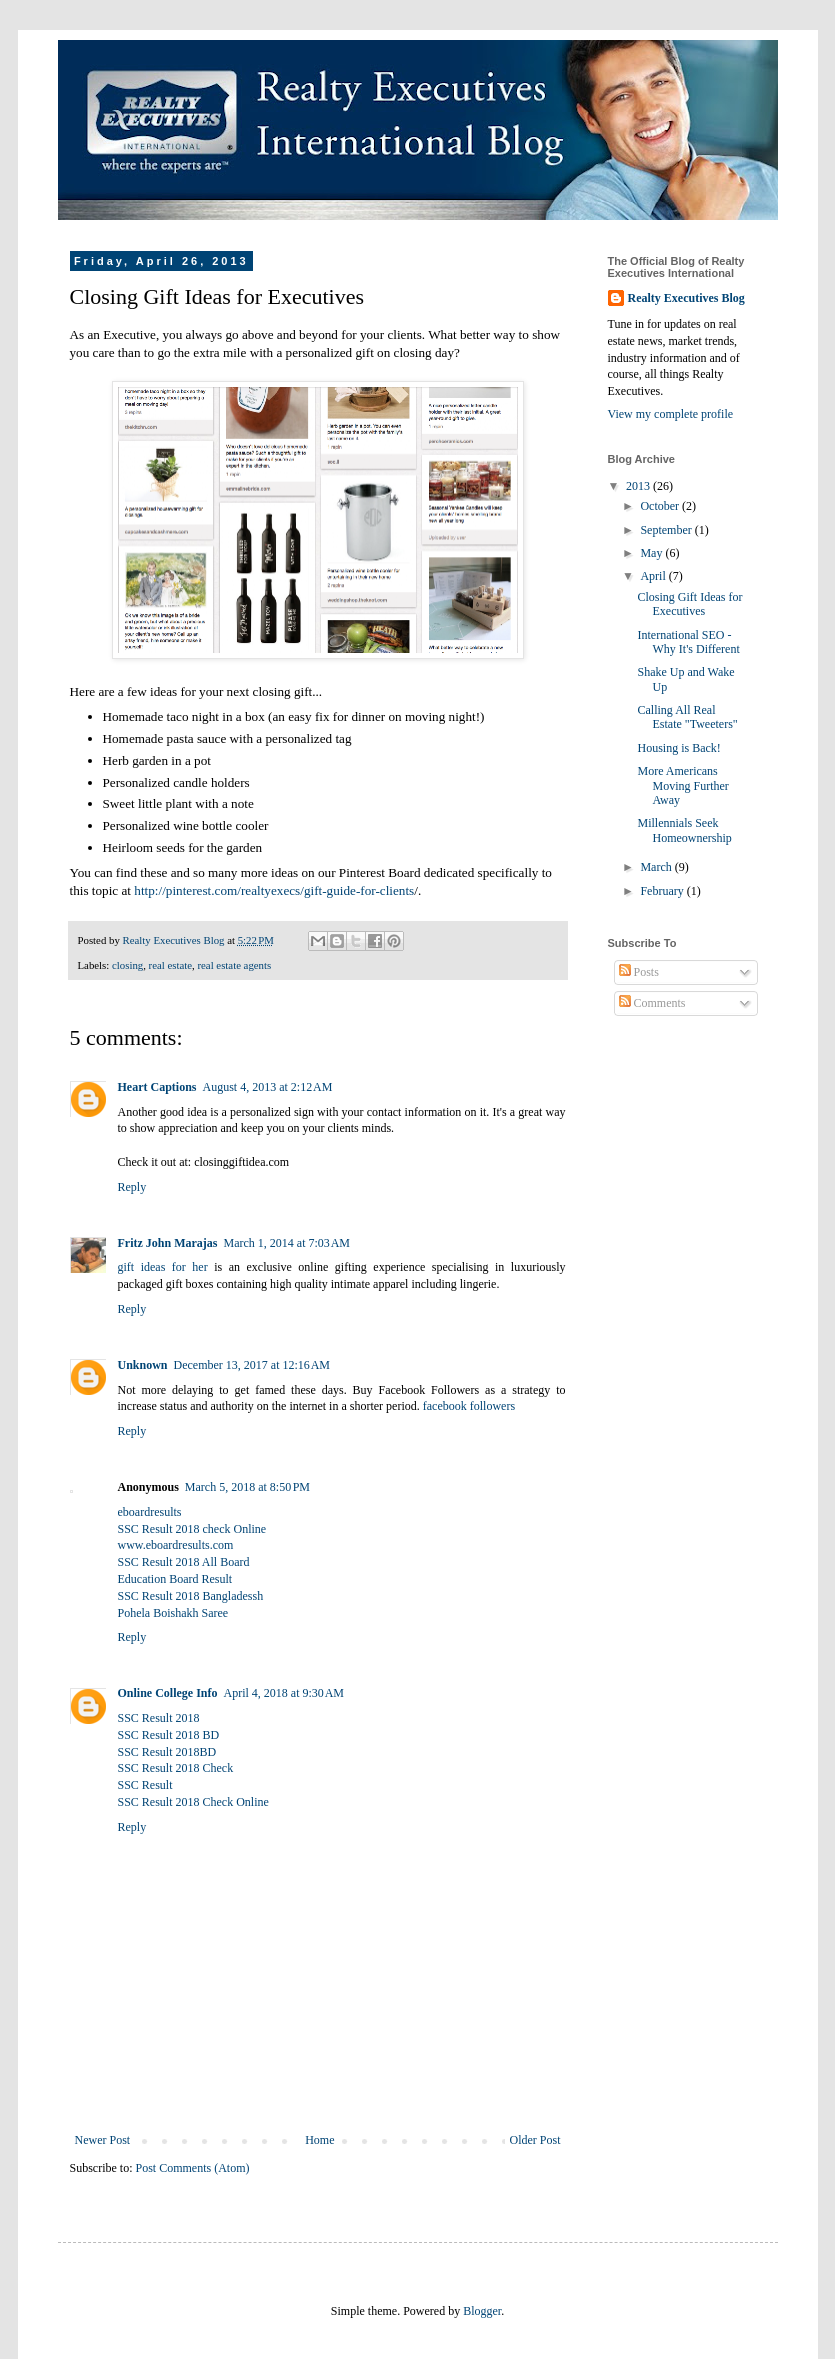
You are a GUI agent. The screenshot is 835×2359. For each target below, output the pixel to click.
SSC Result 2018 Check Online (193, 1802)
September (667, 530)
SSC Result (145, 1785)
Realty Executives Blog (686, 298)
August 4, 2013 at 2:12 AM (268, 1087)
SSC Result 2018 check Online (192, 1529)
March (657, 867)
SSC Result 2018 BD (169, 1735)
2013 (639, 486)
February (663, 891)
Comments (652, 1003)
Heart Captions (157, 1087)
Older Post (535, 2140)
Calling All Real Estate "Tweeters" (687, 717)
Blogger (482, 2311)
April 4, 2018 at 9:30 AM (284, 1693)
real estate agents (234, 965)
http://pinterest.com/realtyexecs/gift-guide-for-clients (274, 890)
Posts (639, 972)
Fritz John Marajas (168, 1243)
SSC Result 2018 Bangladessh (191, 1596)
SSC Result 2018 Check (176, 1768)
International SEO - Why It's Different (688, 642)
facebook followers (469, 1406)
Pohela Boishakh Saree (173, 1613)
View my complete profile (671, 414)
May (652, 553)
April (654, 576)
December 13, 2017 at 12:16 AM (252, 1365)
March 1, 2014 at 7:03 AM (286, 1243)
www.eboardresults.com (176, 1545)
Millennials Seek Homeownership (684, 830)
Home (319, 2140)
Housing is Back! (678, 748)
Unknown (143, 1365)
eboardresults (150, 1512)
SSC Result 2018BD (167, 1752)
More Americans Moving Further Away (682, 785)
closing (127, 965)
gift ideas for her (163, 1267)
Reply (132, 1187)
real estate (170, 965)
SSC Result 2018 (159, 1718)
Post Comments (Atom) (193, 2168)
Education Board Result (175, 1579)
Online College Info (168, 1693)
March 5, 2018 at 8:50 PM (247, 1487)
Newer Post (103, 2140)
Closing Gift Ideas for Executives (689, 604)
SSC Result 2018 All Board (184, 1562)
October (661, 506)
